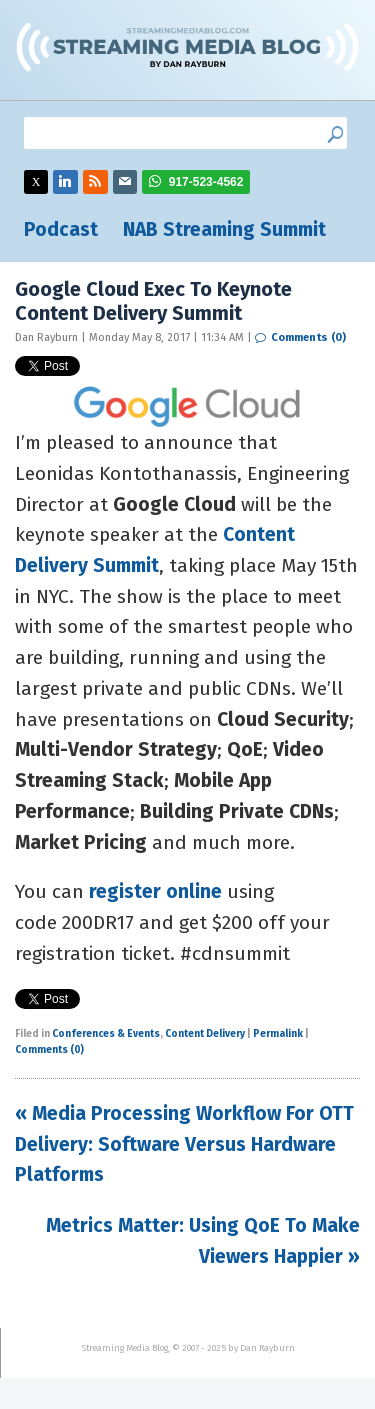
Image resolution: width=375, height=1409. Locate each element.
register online (155, 891)
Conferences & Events (106, 1034)
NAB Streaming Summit (224, 229)
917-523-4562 (206, 182)
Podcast (61, 229)
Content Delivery (205, 1034)
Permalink (278, 1034)
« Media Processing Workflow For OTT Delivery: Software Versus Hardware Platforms (184, 1144)
